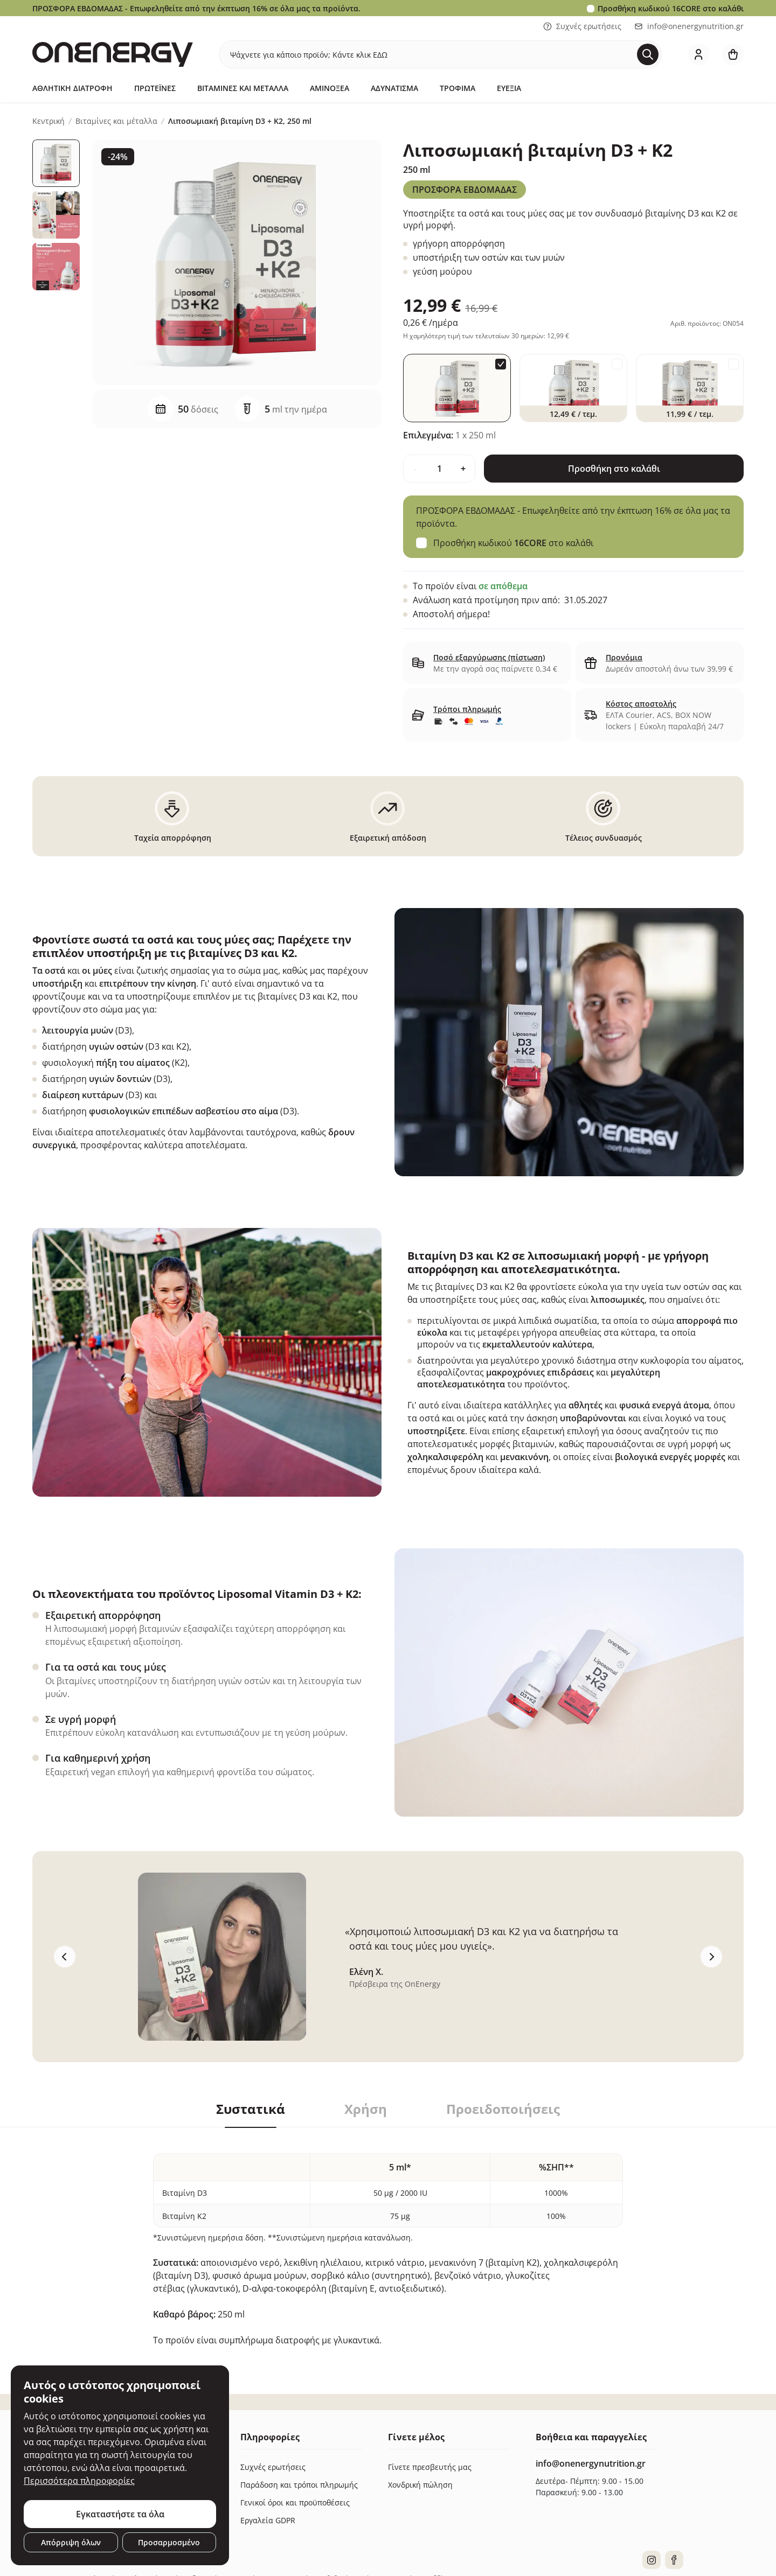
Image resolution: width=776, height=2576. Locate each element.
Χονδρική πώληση (420, 2485)
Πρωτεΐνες (155, 88)
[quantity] (439, 468)
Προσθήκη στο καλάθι (614, 468)
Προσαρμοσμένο (169, 2542)
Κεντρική (48, 121)
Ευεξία (509, 88)
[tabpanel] (388, 2237)
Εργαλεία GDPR (267, 2520)
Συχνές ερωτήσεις (582, 26)
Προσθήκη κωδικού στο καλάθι (671, 8)
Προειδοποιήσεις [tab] (503, 2109)
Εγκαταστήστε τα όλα (120, 2514)
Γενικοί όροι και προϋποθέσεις (295, 2502)
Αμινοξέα (329, 88)
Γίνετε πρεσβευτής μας (430, 2467)
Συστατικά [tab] (250, 2109)
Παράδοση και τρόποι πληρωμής (299, 2485)
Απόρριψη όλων (71, 2542)
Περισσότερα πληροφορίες (79, 2481)
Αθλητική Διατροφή (72, 88)
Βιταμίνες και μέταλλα (242, 88)
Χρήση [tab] (365, 2109)
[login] (698, 54)
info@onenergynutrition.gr (689, 26)
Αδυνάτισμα (394, 88)
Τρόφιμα (457, 88)
